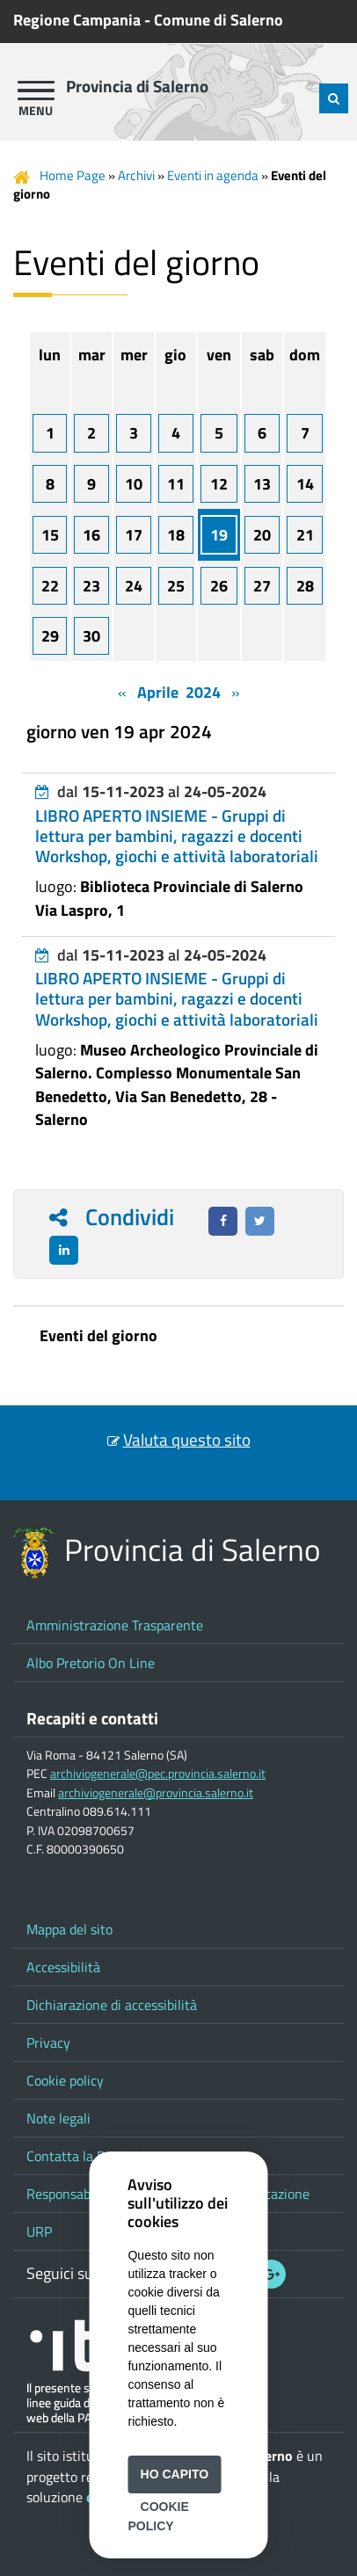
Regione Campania (77, 20)
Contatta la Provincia (89, 2155)
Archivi (136, 175)
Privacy (48, 2042)
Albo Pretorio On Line (90, 1662)
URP (39, 2231)
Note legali (58, 2118)
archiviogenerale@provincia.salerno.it (155, 1793)
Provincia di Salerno (137, 86)
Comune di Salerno (218, 20)
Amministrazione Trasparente (114, 1625)
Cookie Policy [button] (158, 2516)
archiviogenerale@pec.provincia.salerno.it (158, 1773)
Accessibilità (63, 1966)
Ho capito (175, 2474)
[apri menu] (36, 90)
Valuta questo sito (187, 1439)
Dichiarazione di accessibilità (111, 2004)
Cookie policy (65, 2080)
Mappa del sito (69, 1929)
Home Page (73, 175)
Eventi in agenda (213, 175)
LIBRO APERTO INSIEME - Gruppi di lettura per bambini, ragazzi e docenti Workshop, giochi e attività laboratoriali (176, 835)
